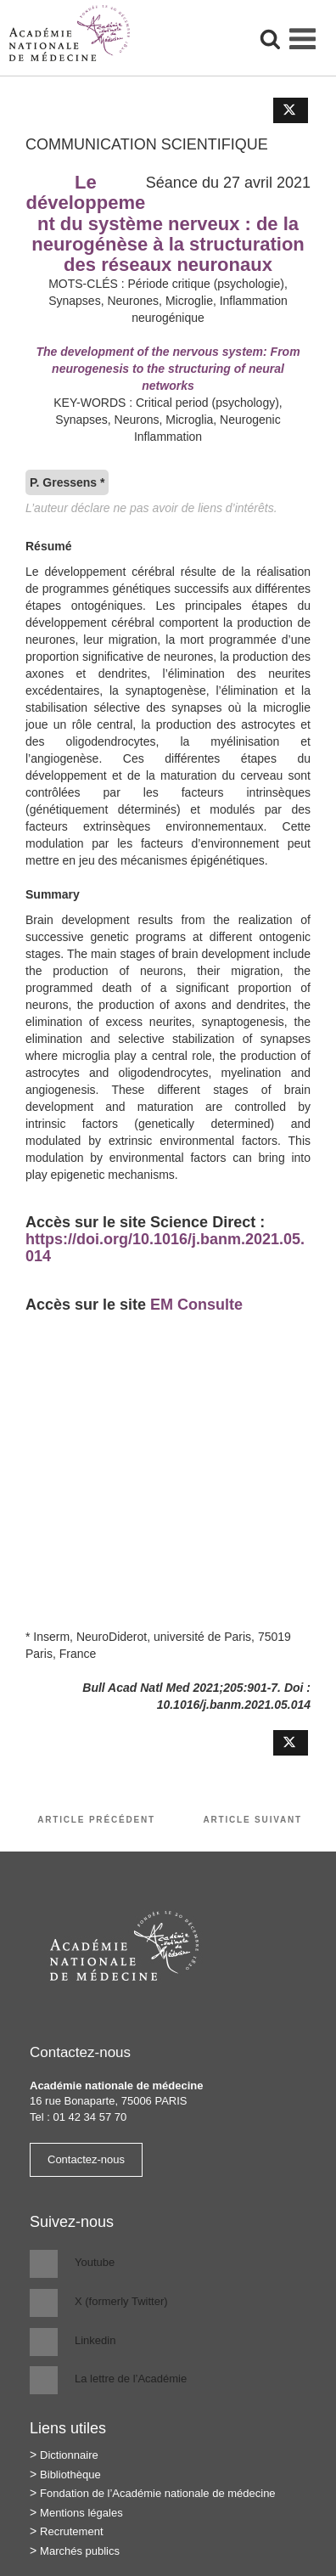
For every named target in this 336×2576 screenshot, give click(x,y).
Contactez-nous (86, 2159)
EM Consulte (196, 1304)
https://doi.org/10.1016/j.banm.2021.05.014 (165, 1248)
